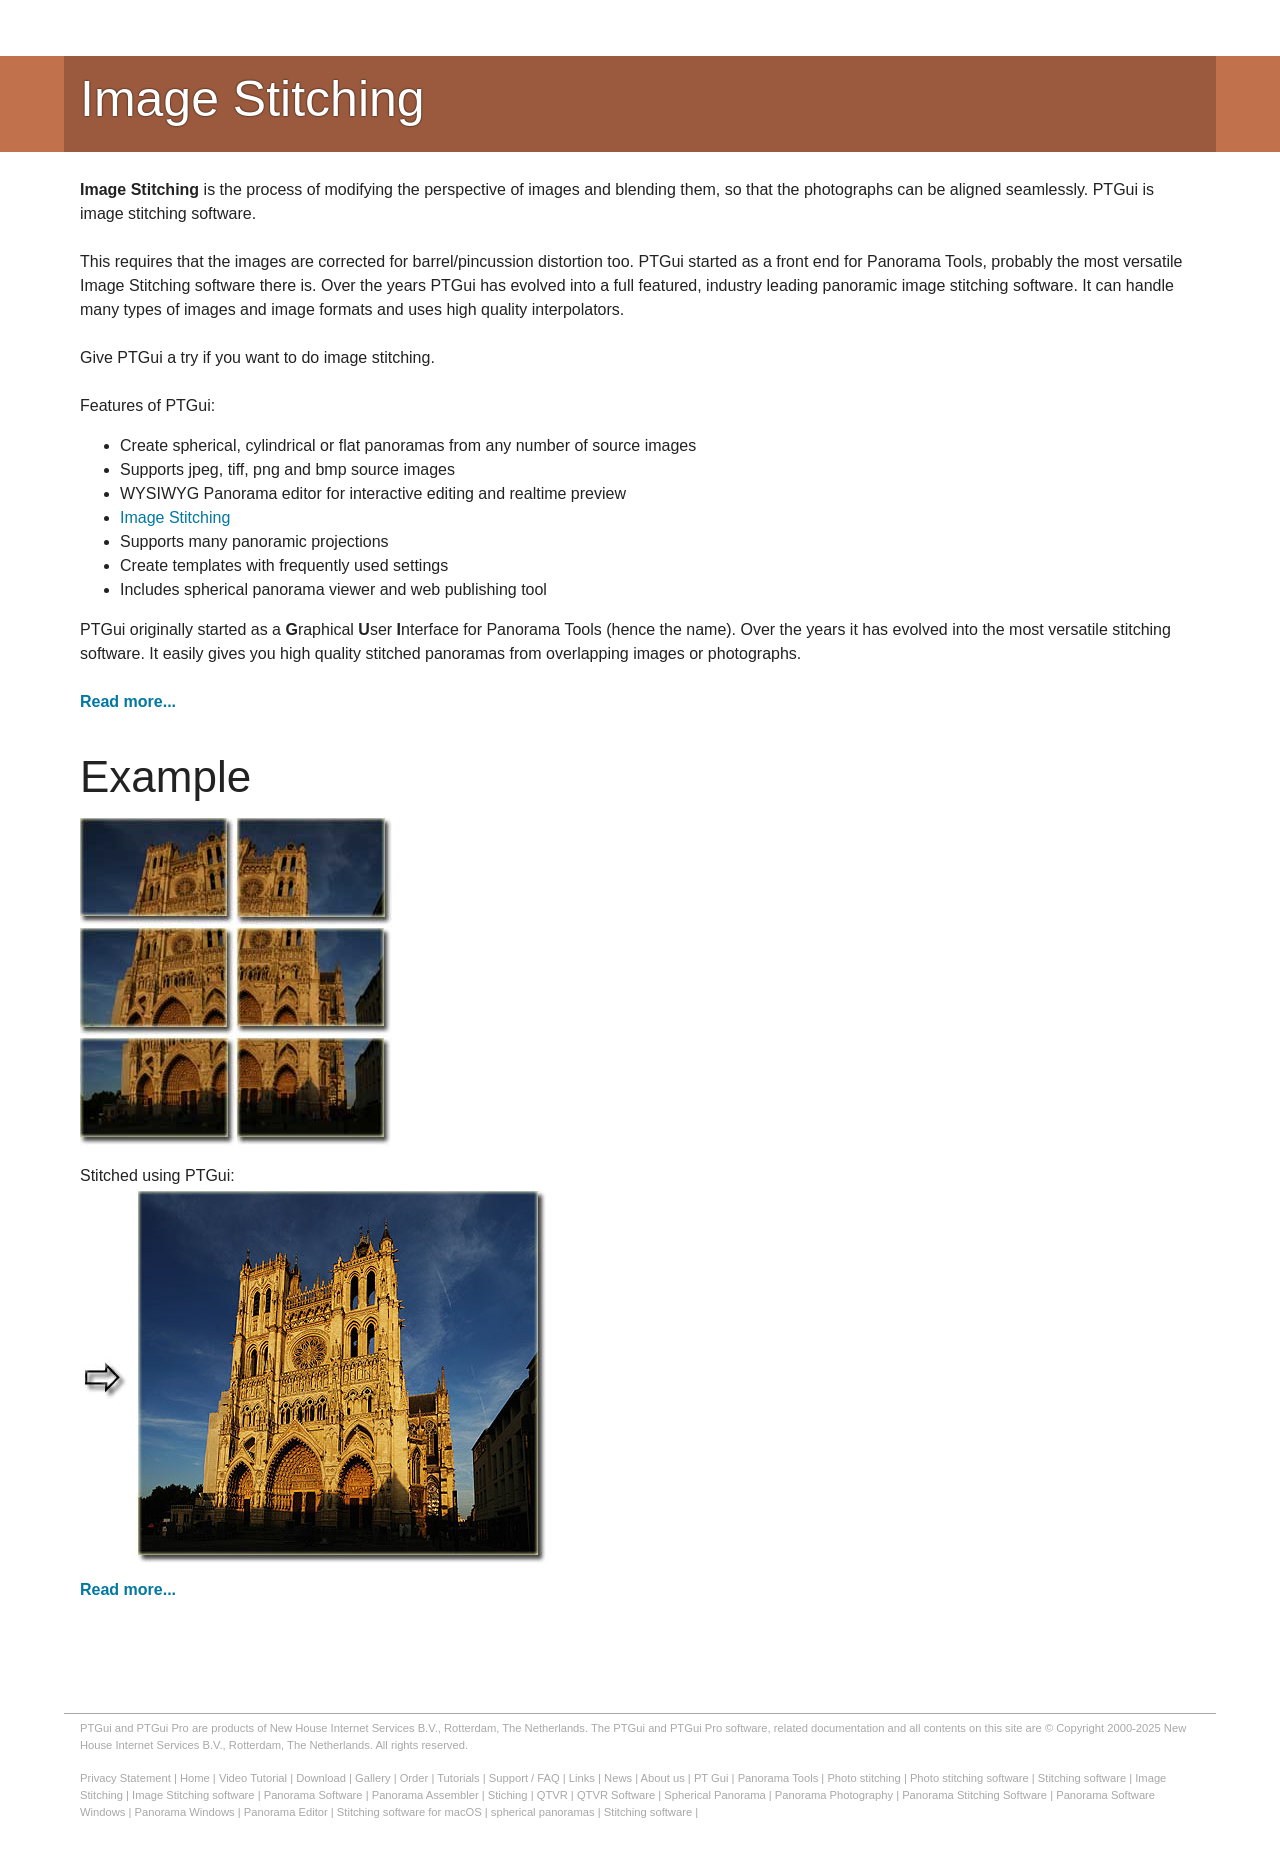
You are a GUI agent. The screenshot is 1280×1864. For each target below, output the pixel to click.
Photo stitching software (969, 1778)
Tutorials (458, 1778)
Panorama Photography (834, 1795)
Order (414, 1778)
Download (321, 1778)
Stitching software (1082, 1778)
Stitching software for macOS (409, 1812)
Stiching (508, 1795)
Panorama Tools (778, 1778)
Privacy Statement (125, 1778)
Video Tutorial (253, 1778)
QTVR (552, 1795)
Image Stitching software (193, 1795)
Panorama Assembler (425, 1795)
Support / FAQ (524, 1778)
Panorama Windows (185, 1812)
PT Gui (711, 1778)
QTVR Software (616, 1795)
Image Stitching (175, 517)
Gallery (372, 1778)
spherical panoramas (543, 1812)
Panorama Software (313, 1795)
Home (195, 1778)
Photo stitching (863, 1778)
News (618, 1778)
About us (663, 1778)
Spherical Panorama (714, 1795)
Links (582, 1778)
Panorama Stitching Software (974, 1795)
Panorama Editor (286, 1812)
